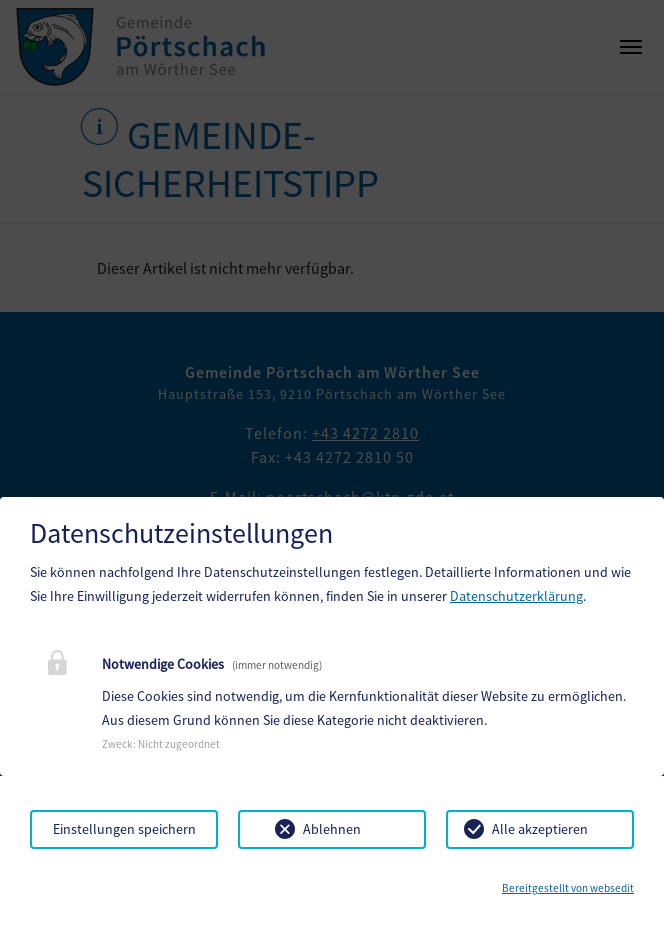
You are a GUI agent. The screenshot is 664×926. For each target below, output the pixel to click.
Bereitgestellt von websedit (568, 888)
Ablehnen (332, 829)
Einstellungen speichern (124, 829)
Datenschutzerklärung (516, 596)
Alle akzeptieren (540, 829)
